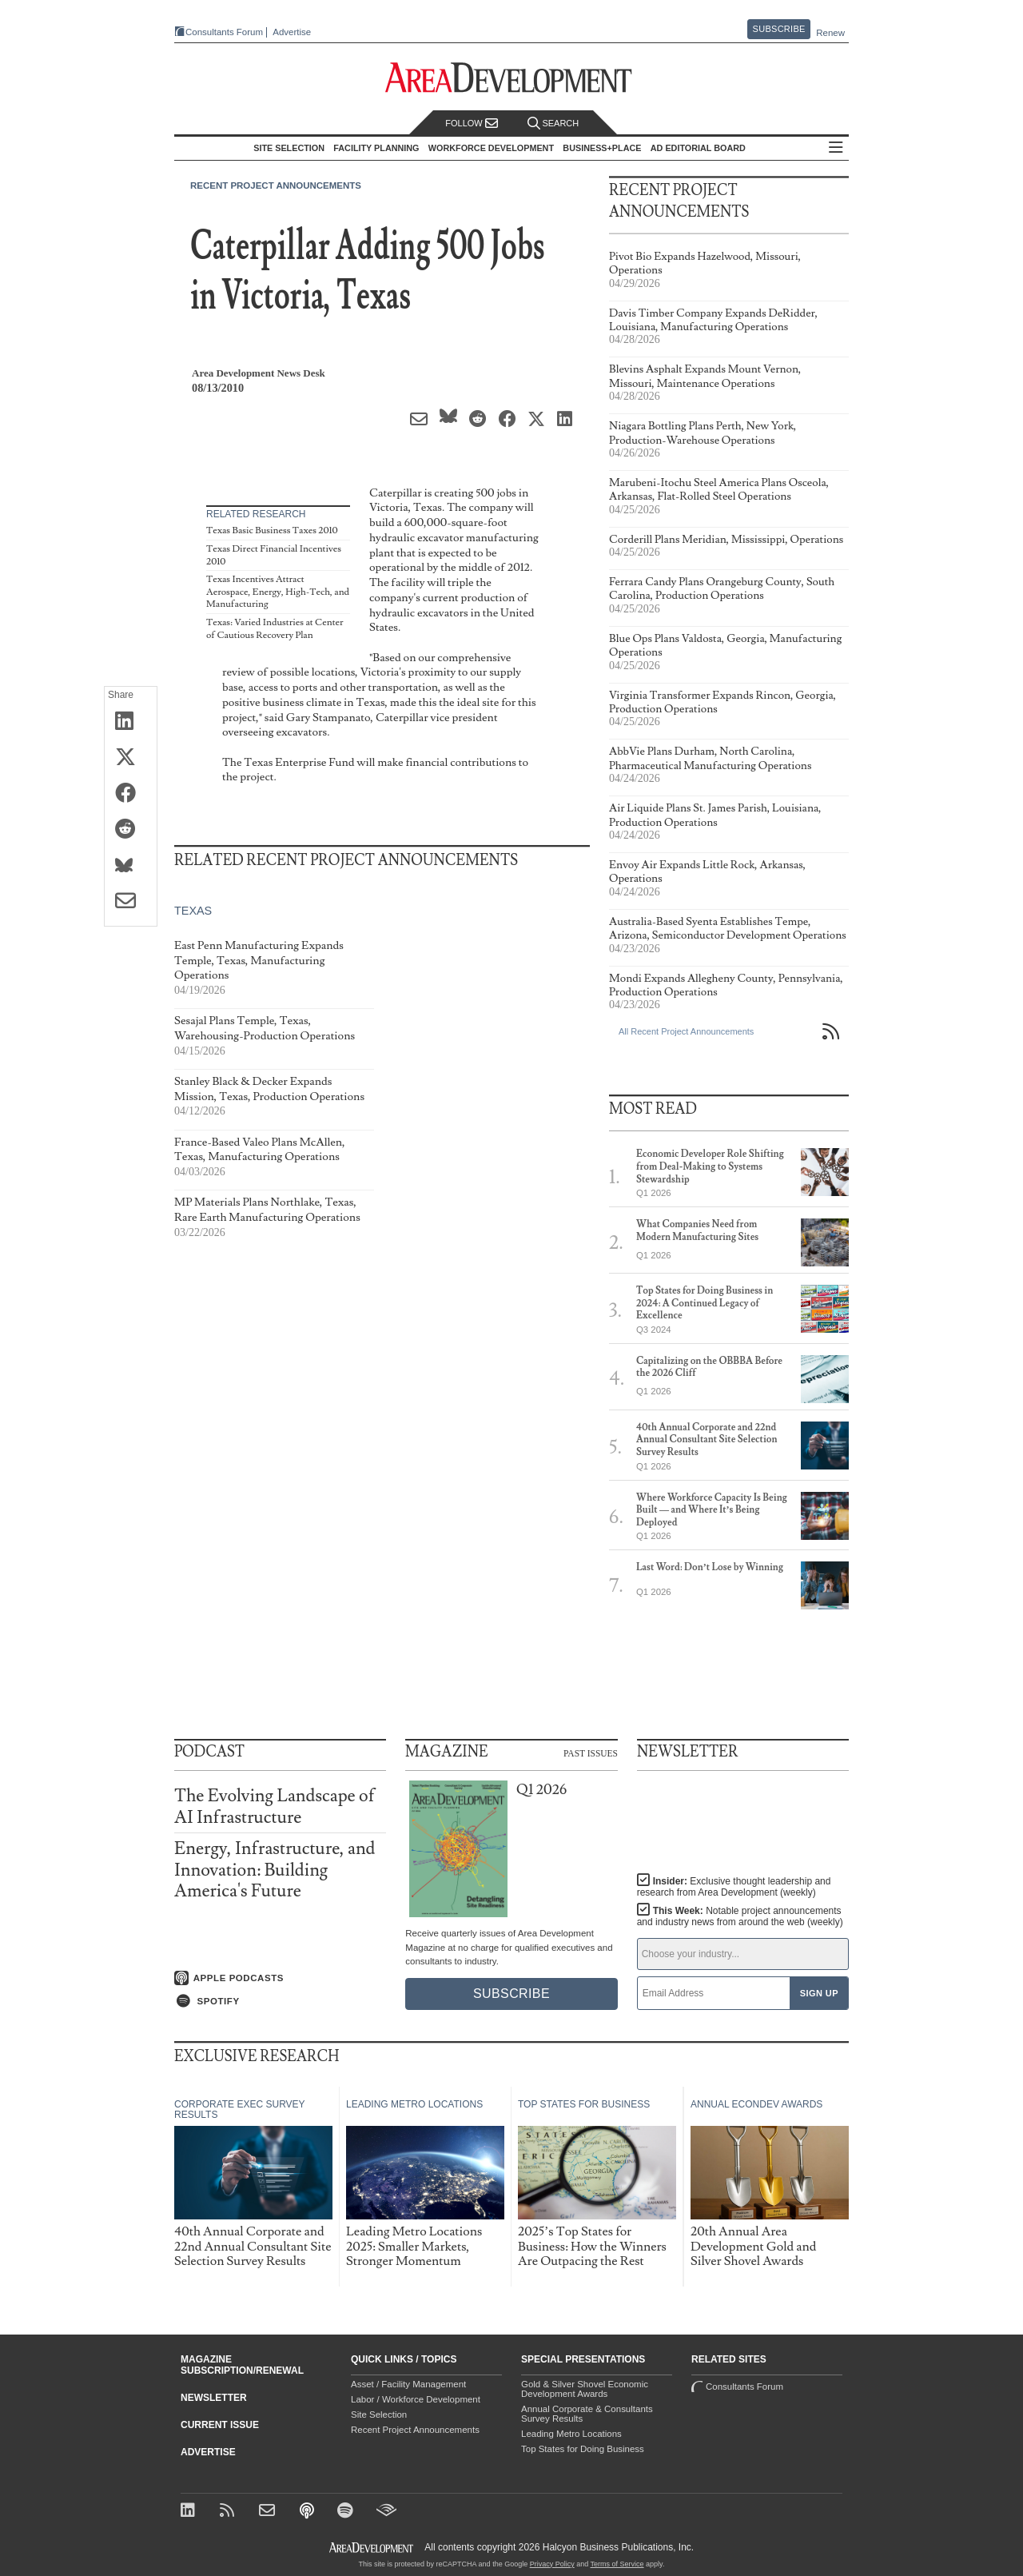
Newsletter (214, 2397)
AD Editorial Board (698, 148)
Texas (193, 911)
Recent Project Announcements (275, 185)
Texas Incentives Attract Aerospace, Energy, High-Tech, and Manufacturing (277, 591)
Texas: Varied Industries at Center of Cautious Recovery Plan (275, 628)
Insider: (734, 1887)
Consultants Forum (224, 32)
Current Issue (220, 2424)
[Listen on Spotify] (280, 2001)
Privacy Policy (552, 2564)
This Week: (740, 1916)
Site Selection (379, 2414)
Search (553, 123)
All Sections (836, 148)
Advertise (292, 32)
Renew (830, 33)
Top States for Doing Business (582, 2449)
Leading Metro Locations (571, 2433)
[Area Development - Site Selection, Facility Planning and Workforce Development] (512, 78)
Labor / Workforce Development (415, 2399)
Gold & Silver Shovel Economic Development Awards (584, 2389)
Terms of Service (617, 2564)
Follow (471, 123)
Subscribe (779, 29)
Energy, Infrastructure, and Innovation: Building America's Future (274, 1869)
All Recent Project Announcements (686, 1031)
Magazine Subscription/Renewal (242, 2365)
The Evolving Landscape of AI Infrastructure (274, 1806)
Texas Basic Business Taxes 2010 (272, 530)
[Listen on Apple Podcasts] (280, 1978)
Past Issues (590, 1752)
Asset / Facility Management (408, 2384)
